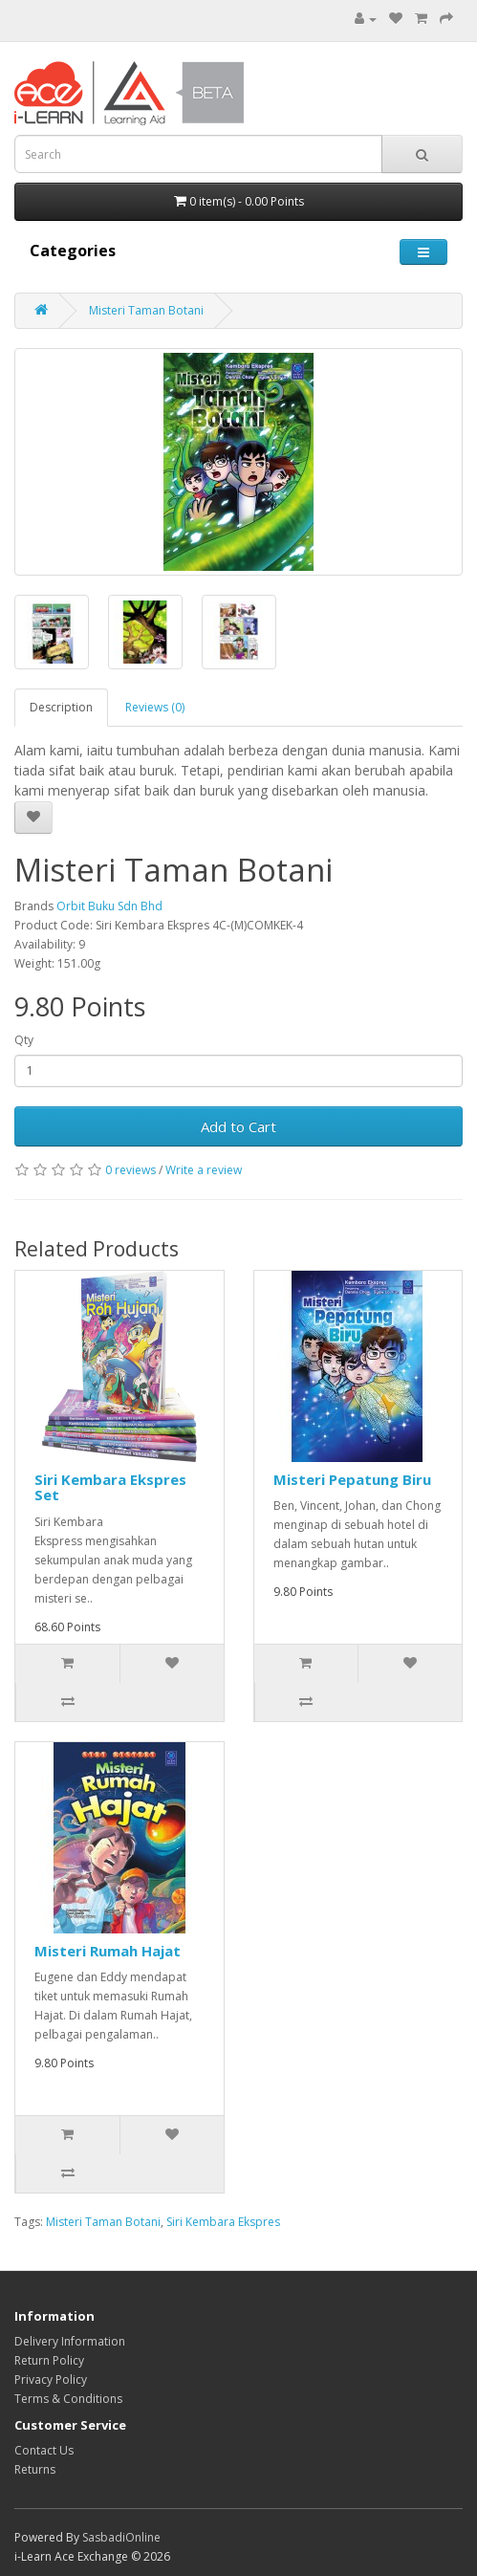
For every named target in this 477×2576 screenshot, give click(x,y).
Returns (34, 2469)
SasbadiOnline (121, 2537)
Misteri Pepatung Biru (352, 1479)
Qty (23, 1040)
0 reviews (130, 1170)
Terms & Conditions (68, 2398)
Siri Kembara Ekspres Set (110, 1487)
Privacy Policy (50, 2379)
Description (61, 707)
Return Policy (49, 2360)
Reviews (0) (154, 707)
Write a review (203, 1170)
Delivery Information (69, 2341)
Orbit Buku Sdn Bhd (109, 906)
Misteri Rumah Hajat (107, 1950)
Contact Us (44, 2450)
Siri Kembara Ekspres (223, 2222)
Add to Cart (238, 1126)
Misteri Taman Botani (146, 310)
